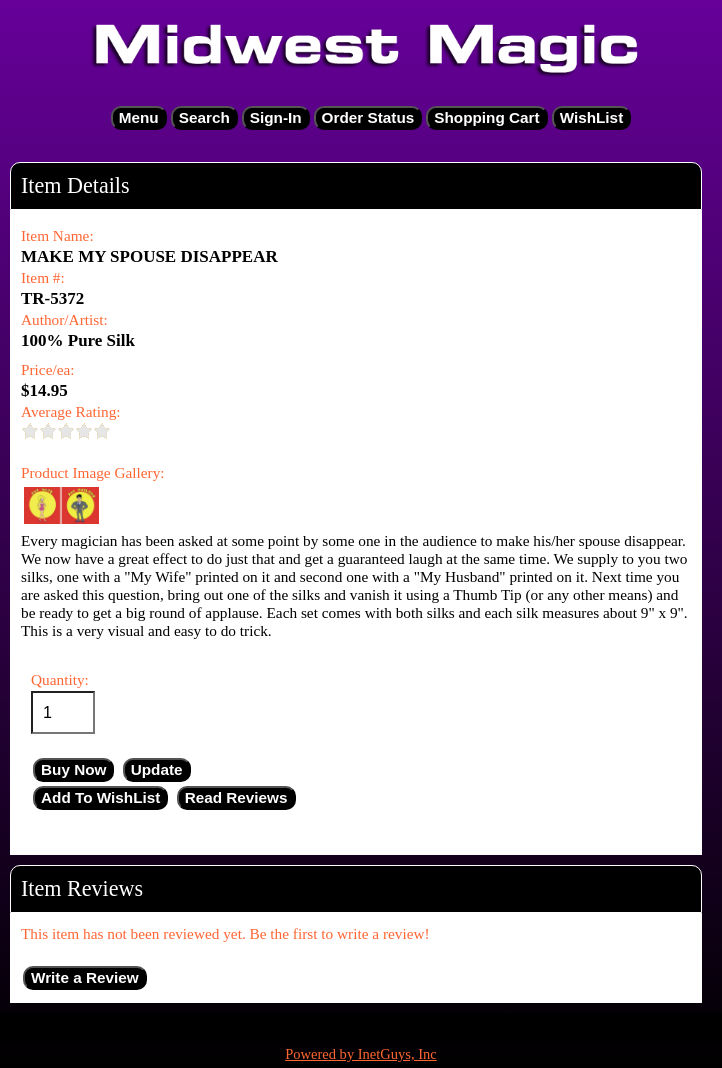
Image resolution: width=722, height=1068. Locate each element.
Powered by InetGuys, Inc (361, 1054)
